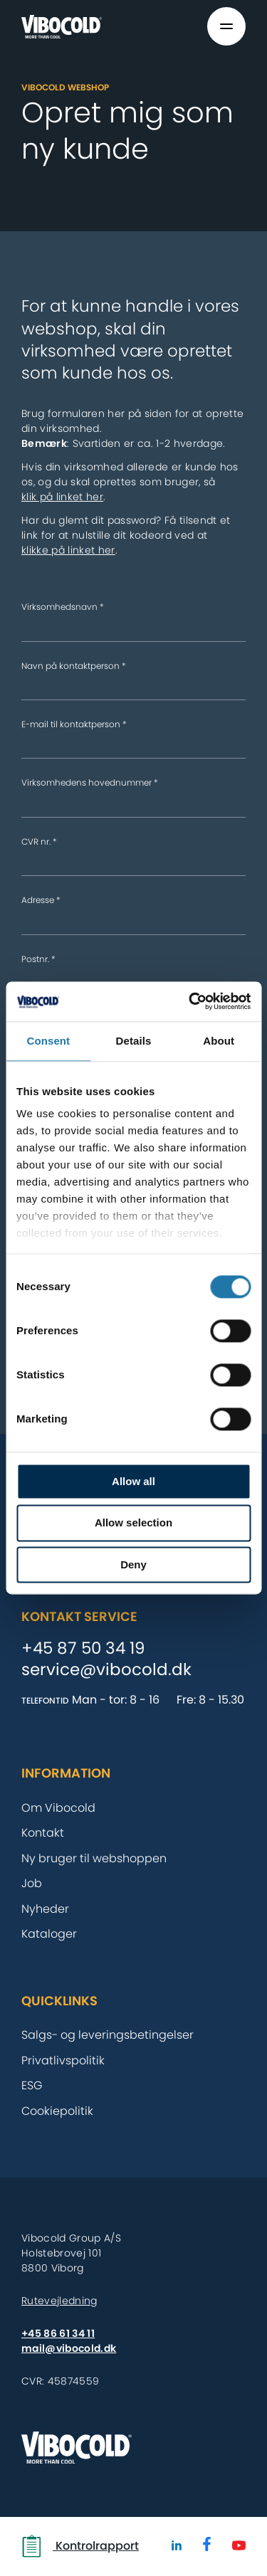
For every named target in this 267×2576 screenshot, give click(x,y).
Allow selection (133, 1523)
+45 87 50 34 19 (83, 1648)
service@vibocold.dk (106, 1670)
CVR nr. (39, 841)
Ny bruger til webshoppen (94, 1858)
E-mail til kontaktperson (74, 724)
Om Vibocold (58, 1808)
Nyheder (45, 1909)
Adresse (41, 900)
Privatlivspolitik (63, 2060)
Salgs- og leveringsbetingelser (107, 2035)
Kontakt (42, 1833)
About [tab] (218, 1041)
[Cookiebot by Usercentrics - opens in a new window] (190, 1001)
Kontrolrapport (80, 2546)
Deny (133, 1564)
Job (31, 1883)
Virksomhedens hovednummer (89, 782)
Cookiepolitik (57, 2111)
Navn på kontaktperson (73, 666)
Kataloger (49, 1934)
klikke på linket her (68, 550)
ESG (32, 2085)
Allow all (133, 1481)
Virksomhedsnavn (62, 607)
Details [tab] (134, 1041)
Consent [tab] (48, 1041)
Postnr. (38, 959)
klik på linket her (62, 497)
